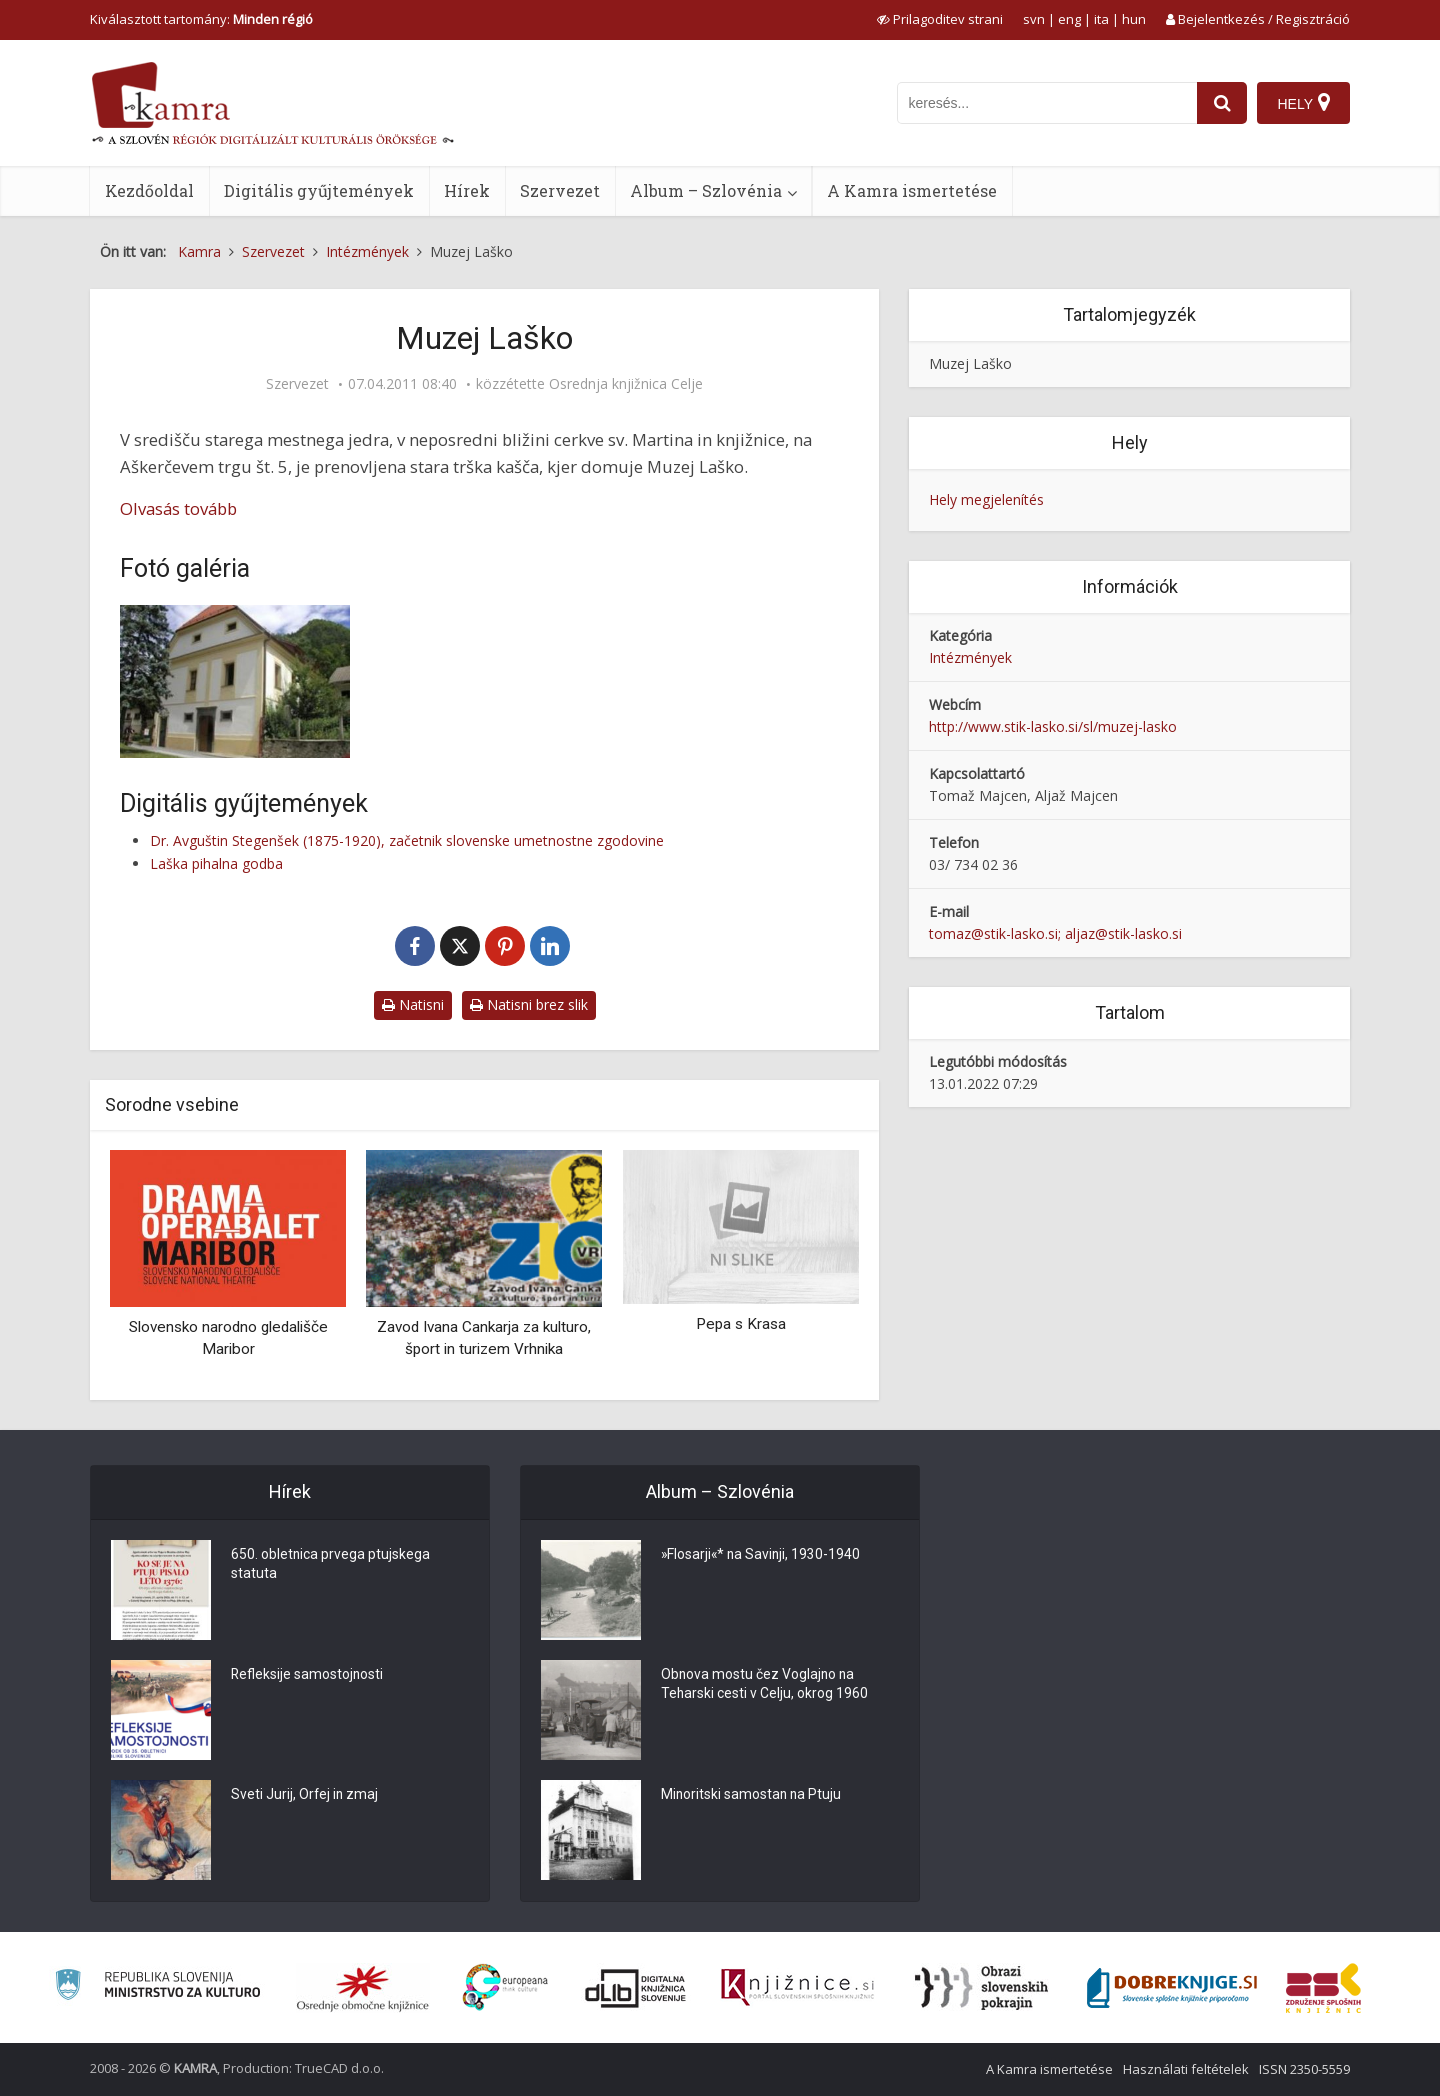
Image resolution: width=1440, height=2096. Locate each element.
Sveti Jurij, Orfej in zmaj (305, 1795)
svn (1034, 19)
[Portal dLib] (636, 1988)
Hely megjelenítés (986, 499)
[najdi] (1222, 103)
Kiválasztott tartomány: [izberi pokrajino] (201, 19)
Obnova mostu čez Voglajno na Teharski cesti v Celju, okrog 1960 (765, 1685)
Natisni (413, 1004)
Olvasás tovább (178, 508)
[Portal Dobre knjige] (1172, 1988)
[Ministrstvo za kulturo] (157, 1987)
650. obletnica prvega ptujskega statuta (331, 1565)
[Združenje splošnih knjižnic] (1323, 1988)
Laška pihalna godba (216, 863)
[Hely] (1303, 103)
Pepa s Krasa (741, 1324)
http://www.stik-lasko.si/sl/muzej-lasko (1053, 726)
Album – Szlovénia (706, 190)
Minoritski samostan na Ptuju (752, 1795)
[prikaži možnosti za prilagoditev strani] (940, 19)
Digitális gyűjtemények (319, 190)
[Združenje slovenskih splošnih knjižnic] (797, 1988)
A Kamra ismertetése (912, 190)
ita (1101, 19)
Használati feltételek (1186, 2069)
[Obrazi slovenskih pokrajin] (981, 1988)
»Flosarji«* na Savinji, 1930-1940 (762, 1555)
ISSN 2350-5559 (1304, 2069)
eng (1069, 19)
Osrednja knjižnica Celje (626, 384)
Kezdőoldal (149, 190)
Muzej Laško (970, 363)
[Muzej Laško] (235, 681)
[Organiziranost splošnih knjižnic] (363, 1988)
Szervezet (560, 190)
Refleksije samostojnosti (308, 1675)
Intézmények (970, 657)
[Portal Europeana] (505, 1987)
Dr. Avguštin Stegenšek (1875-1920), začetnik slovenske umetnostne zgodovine (407, 840)
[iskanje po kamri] (1047, 103)
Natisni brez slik (529, 1004)
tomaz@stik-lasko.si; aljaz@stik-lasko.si (1055, 933)
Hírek (467, 190)
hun (1134, 19)
